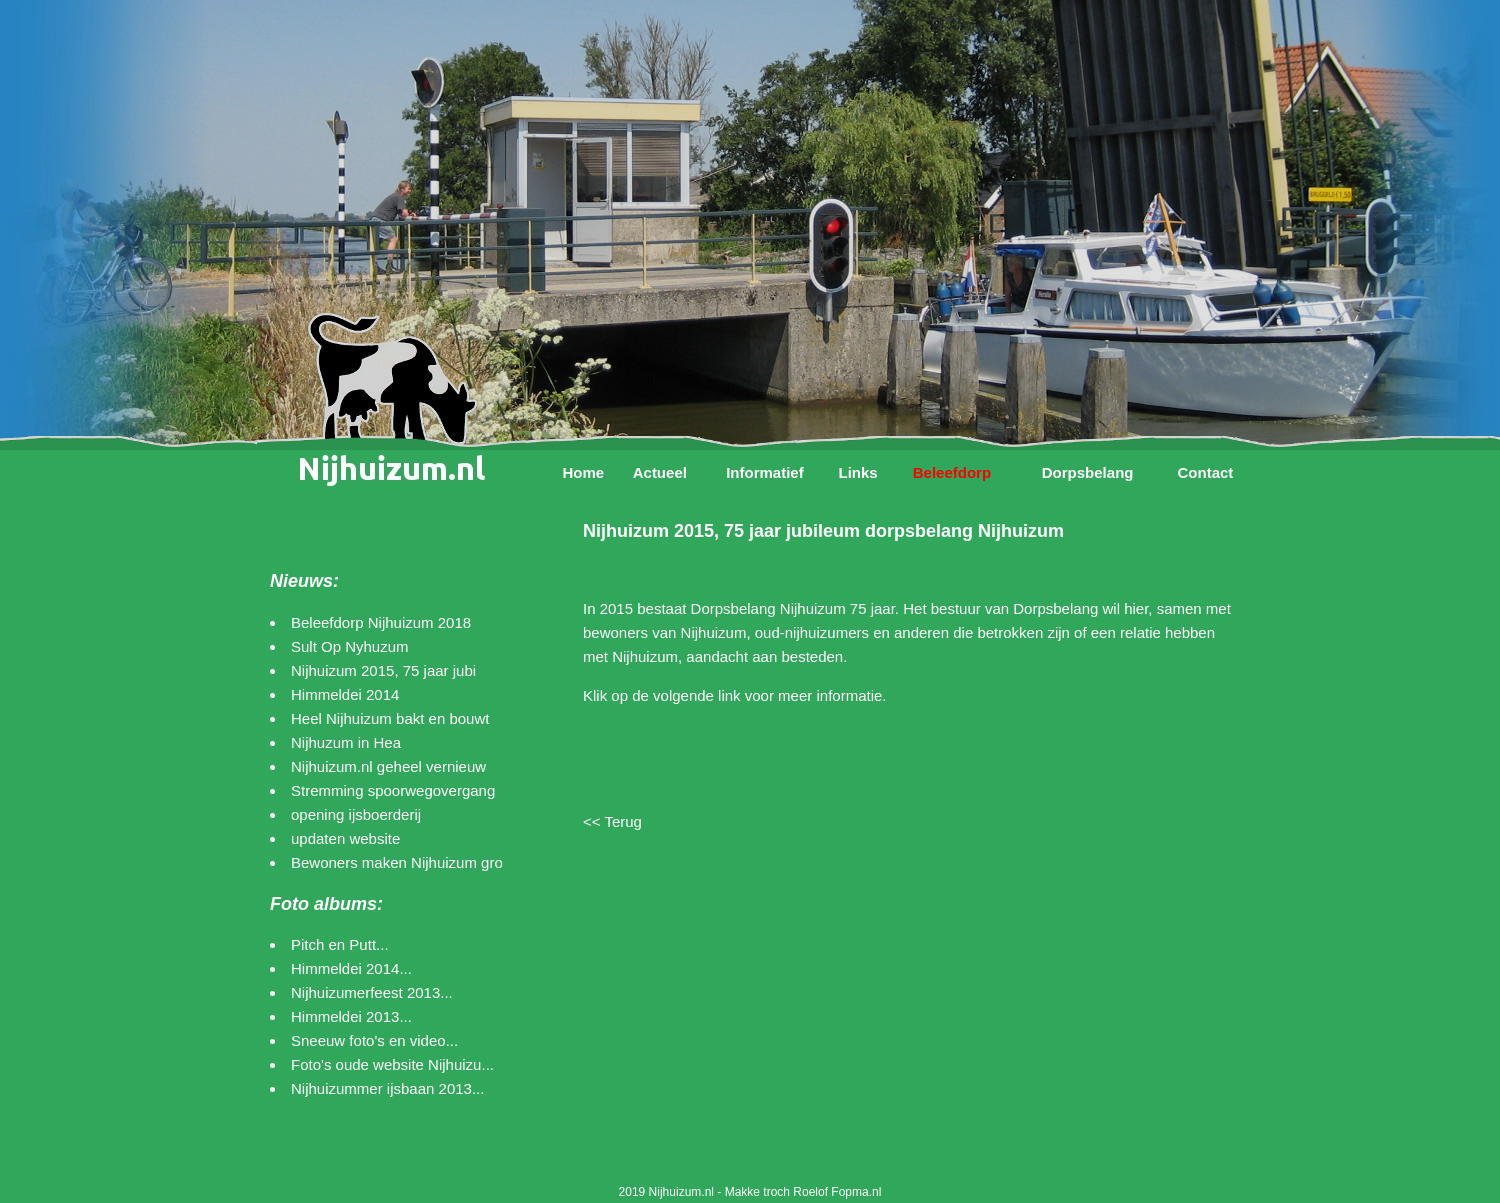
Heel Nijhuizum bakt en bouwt (390, 718)
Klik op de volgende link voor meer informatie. (735, 695)
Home (583, 472)
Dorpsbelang (1088, 472)
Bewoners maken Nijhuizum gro (397, 862)
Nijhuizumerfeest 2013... (372, 992)
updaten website (345, 838)
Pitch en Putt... (340, 944)
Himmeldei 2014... (351, 968)
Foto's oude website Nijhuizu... (392, 1064)
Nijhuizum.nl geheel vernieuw (388, 766)
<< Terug (612, 821)
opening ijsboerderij (356, 814)
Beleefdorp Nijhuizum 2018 (381, 622)
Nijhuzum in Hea (346, 742)
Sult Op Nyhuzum (350, 646)
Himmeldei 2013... (351, 1016)
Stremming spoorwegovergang (393, 790)
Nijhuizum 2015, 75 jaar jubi (383, 670)
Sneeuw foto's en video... (374, 1040)
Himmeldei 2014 (345, 694)
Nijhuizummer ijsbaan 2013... (387, 1088)
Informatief (765, 472)
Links (857, 472)
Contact (1205, 472)
